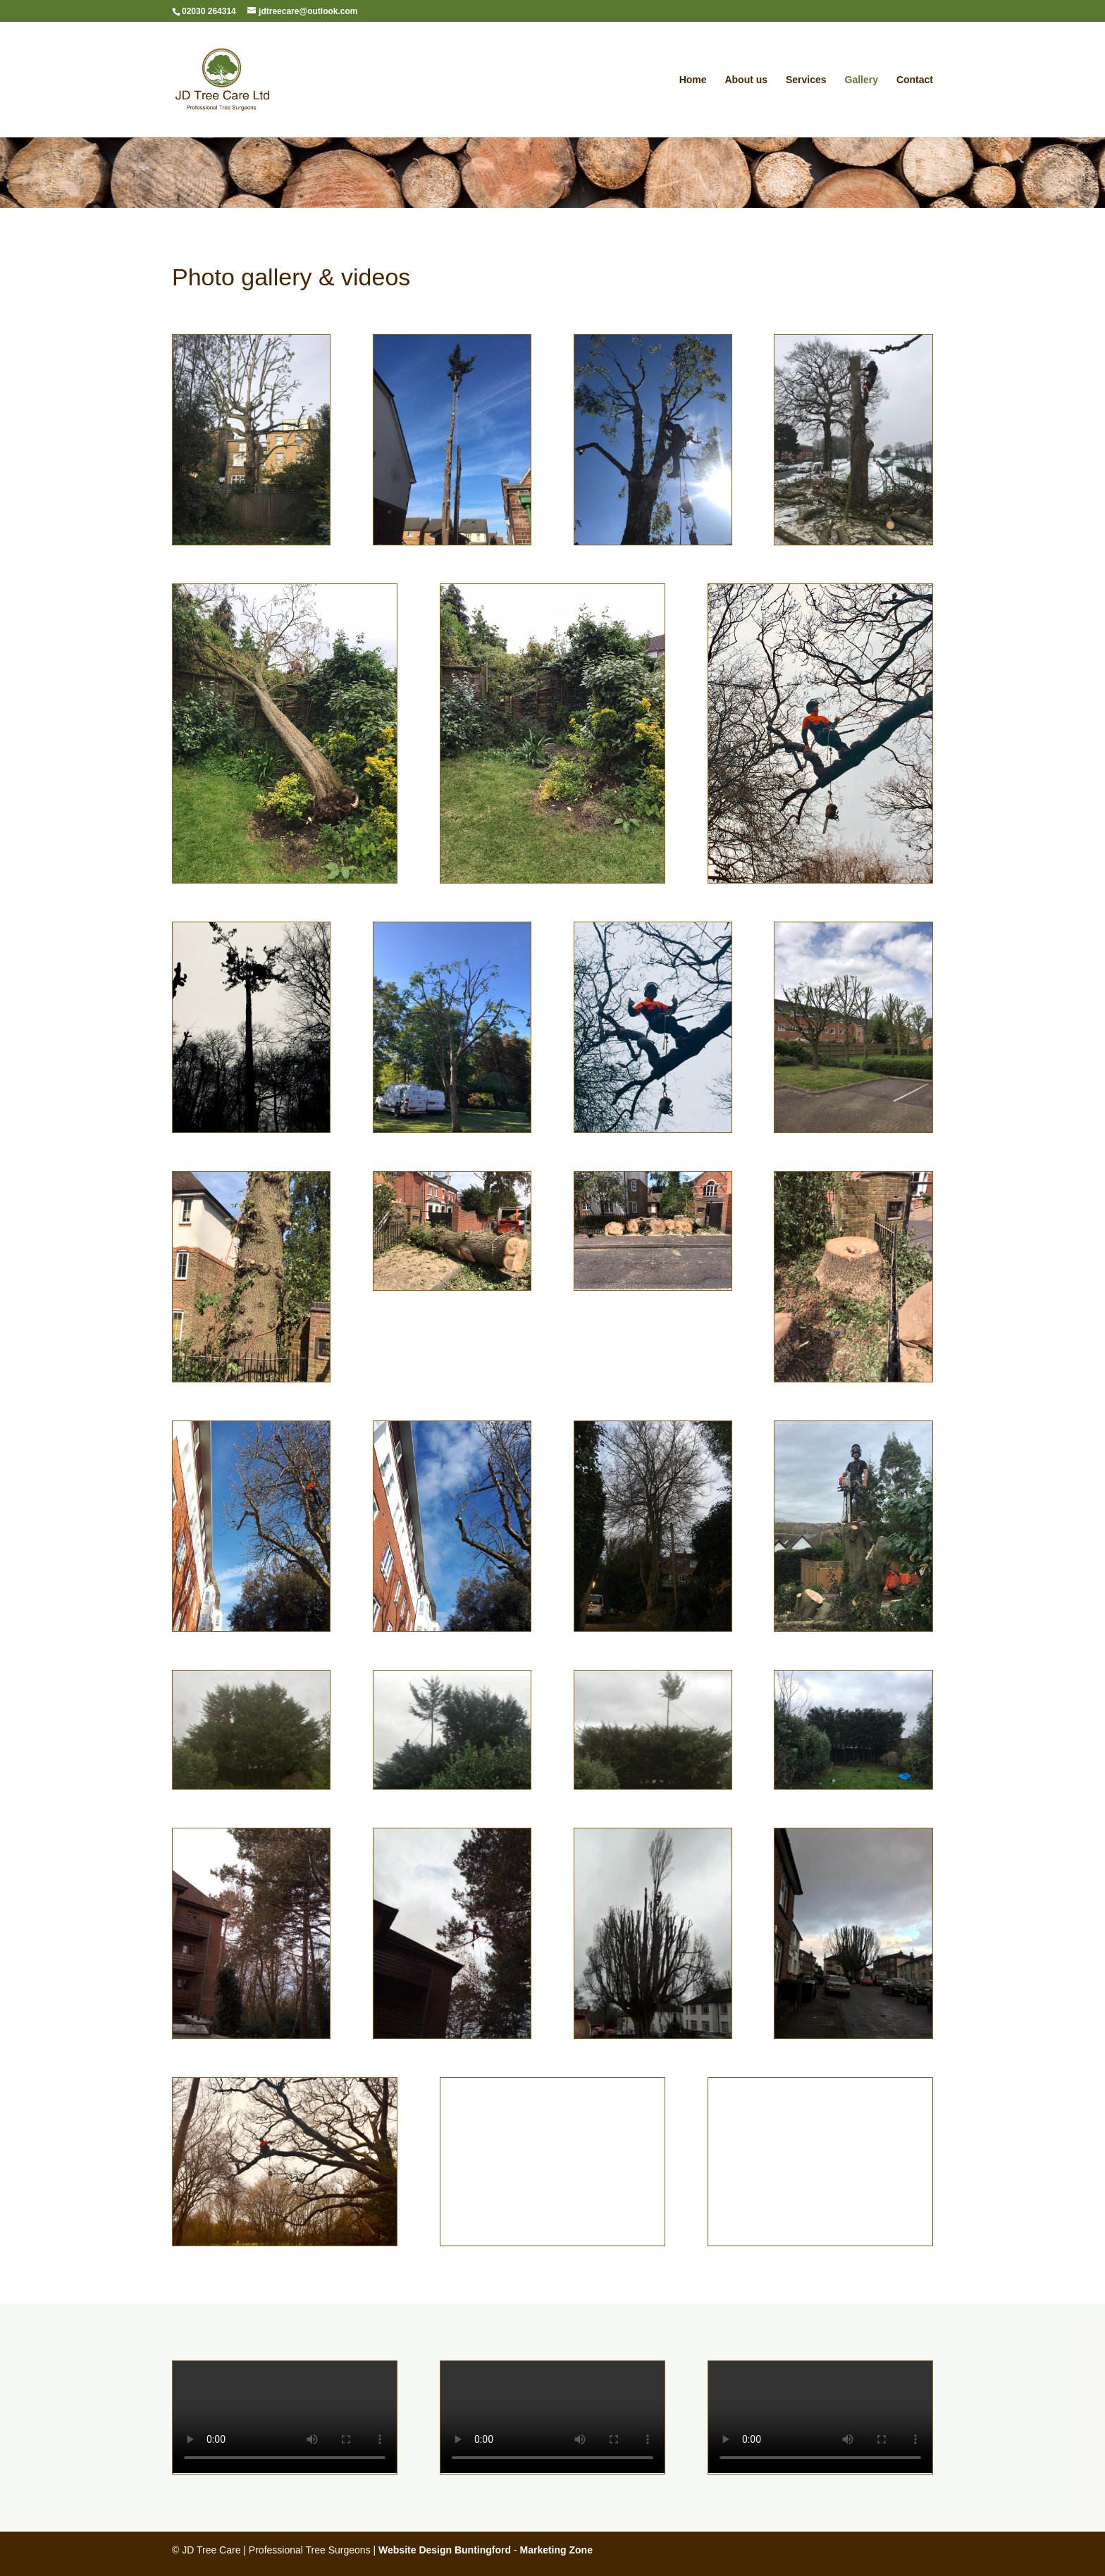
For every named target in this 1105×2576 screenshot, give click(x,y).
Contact (914, 80)
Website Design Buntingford (444, 2550)
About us (745, 80)
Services (806, 80)
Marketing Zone (555, 2550)
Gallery (861, 80)
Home (693, 80)
